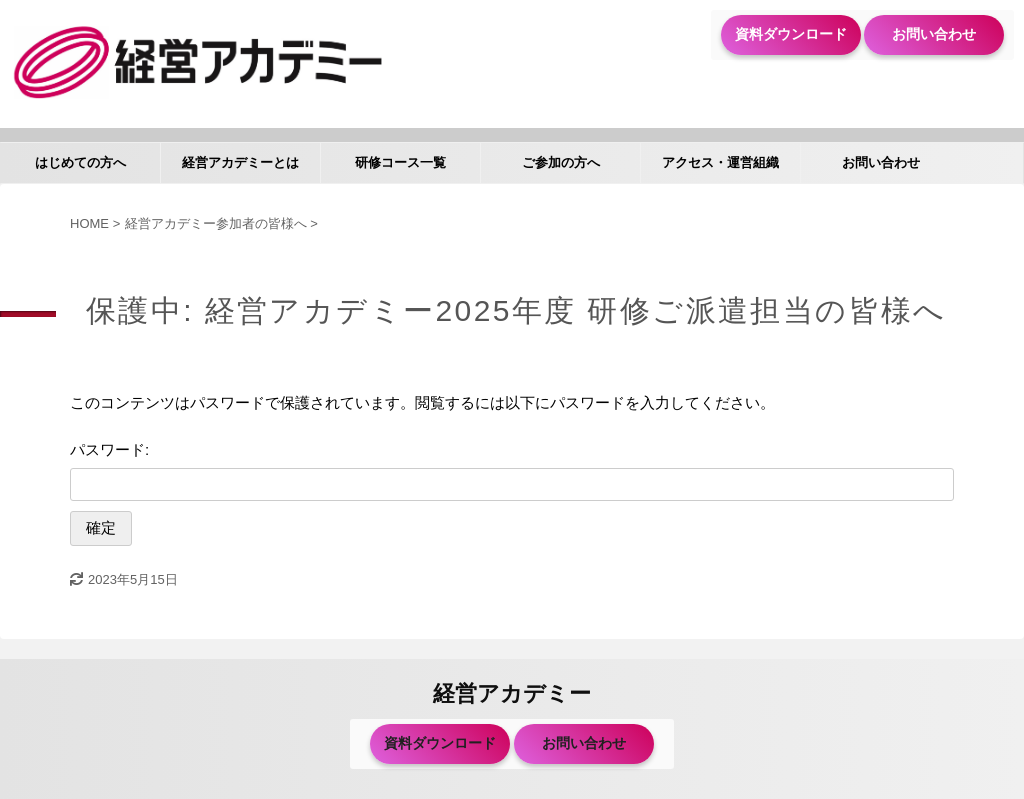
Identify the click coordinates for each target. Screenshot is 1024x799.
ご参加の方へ (561, 162)
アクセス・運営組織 (720, 162)
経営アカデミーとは (240, 162)
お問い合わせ (934, 34)
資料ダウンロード (791, 34)
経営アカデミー (512, 693)
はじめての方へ (80, 162)
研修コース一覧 (400, 162)
